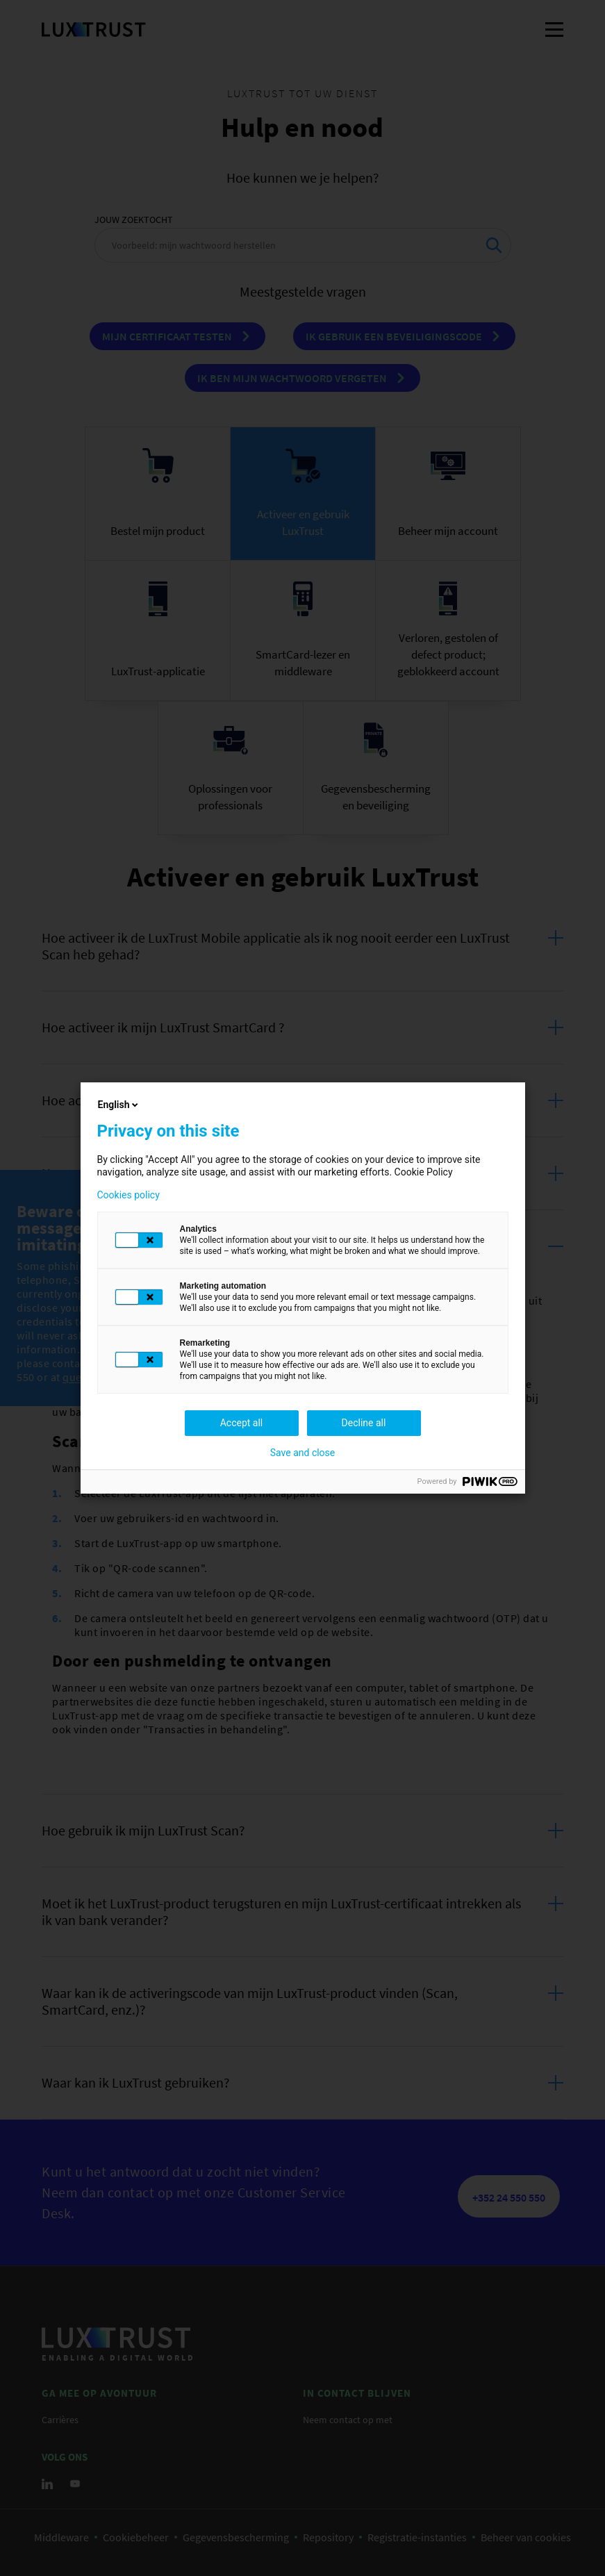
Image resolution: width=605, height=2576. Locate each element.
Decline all (364, 1422)
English (119, 1104)
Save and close (302, 1452)
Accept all (241, 1422)
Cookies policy (128, 1194)
